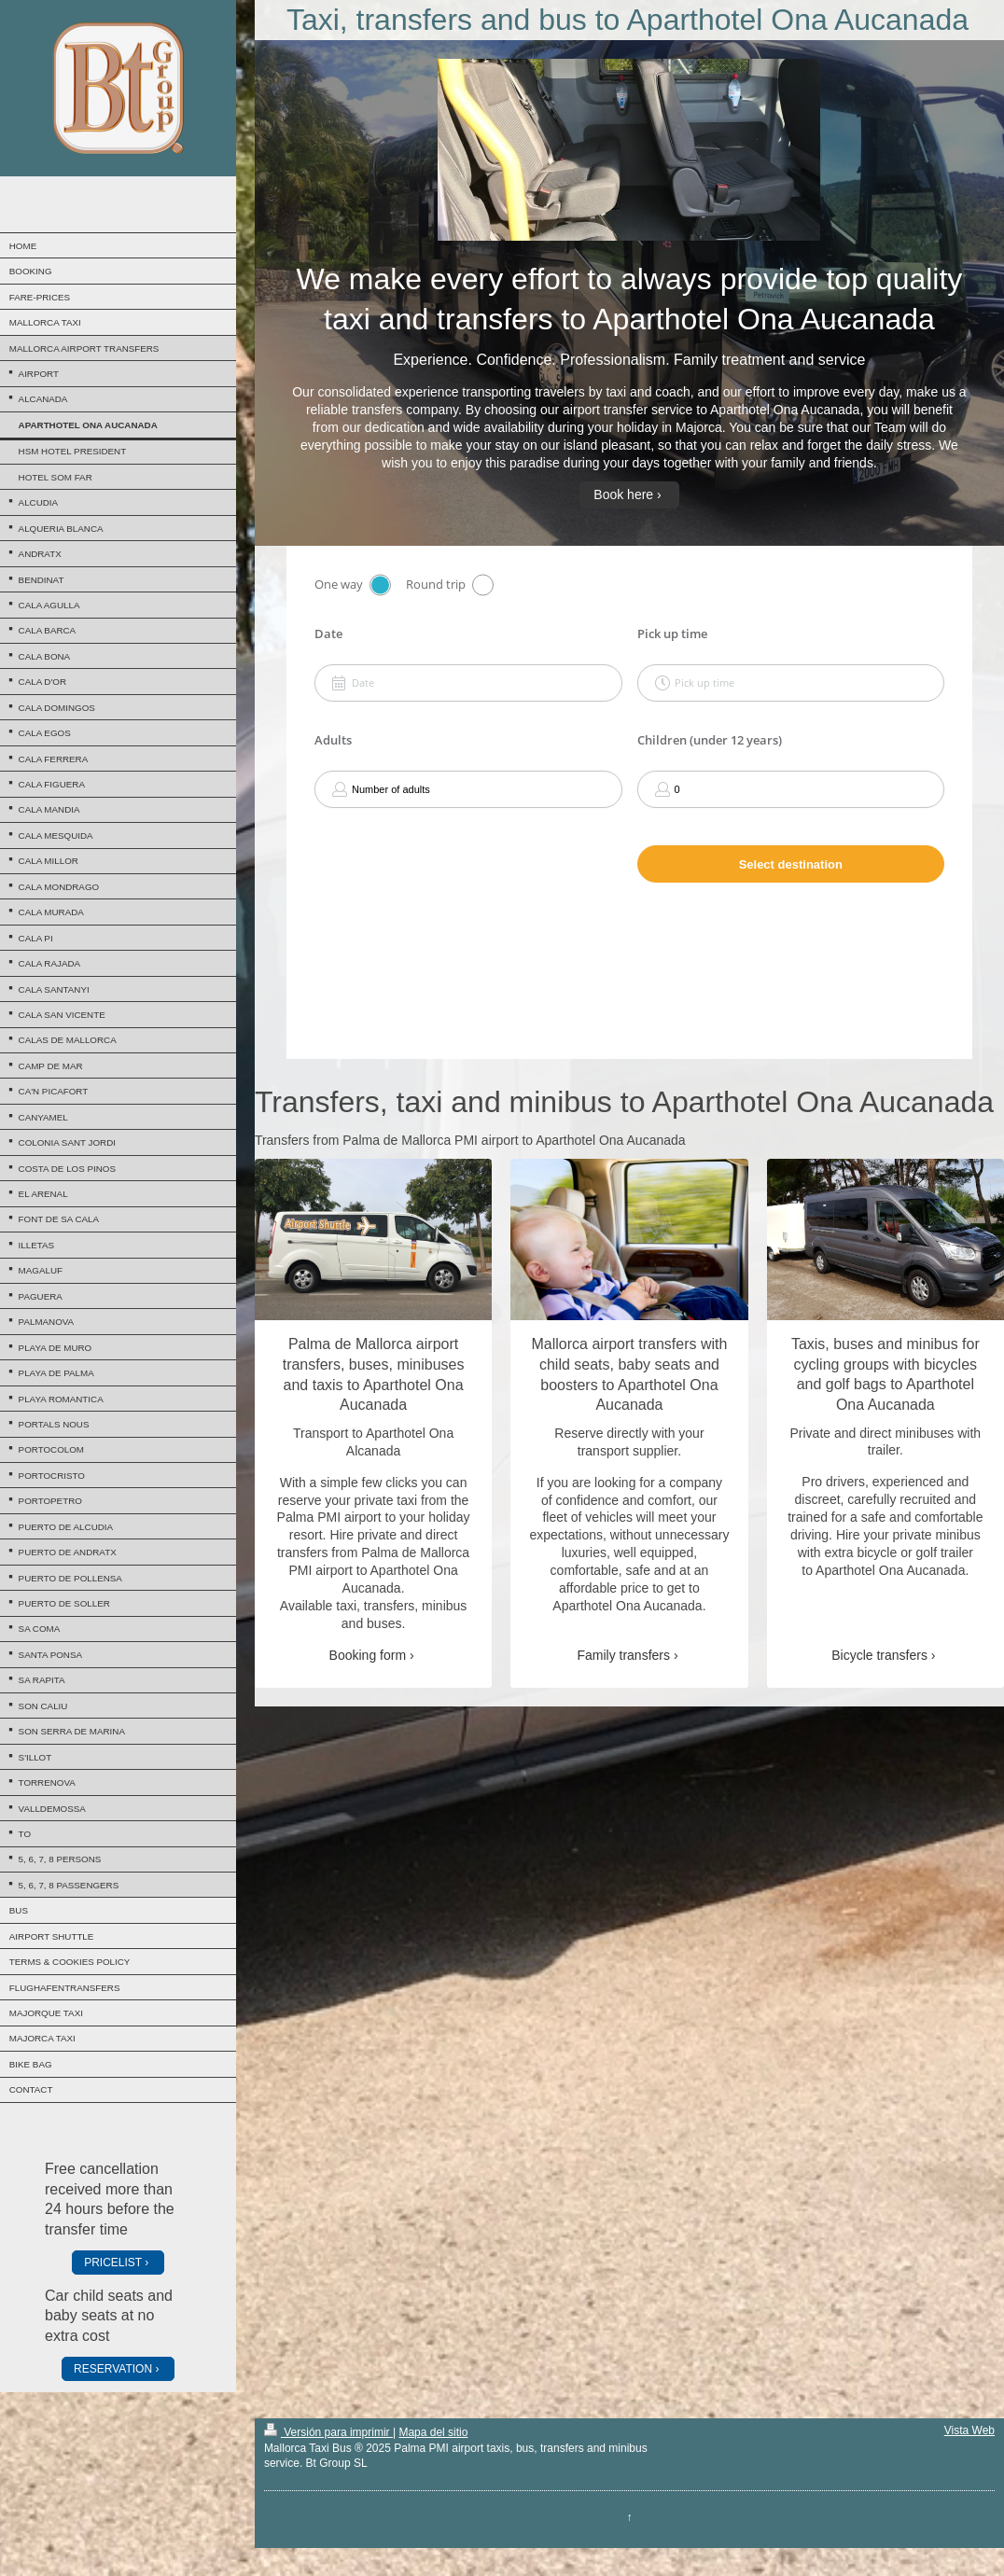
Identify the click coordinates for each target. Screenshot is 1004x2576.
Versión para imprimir (328, 2432)
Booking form (367, 1655)
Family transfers (623, 1655)
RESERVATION (113, 2368)
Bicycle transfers (879, 1655)
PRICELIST (113, 2262)
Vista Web (969, 2430)
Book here (623, 494)
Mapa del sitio (432, 2432)
